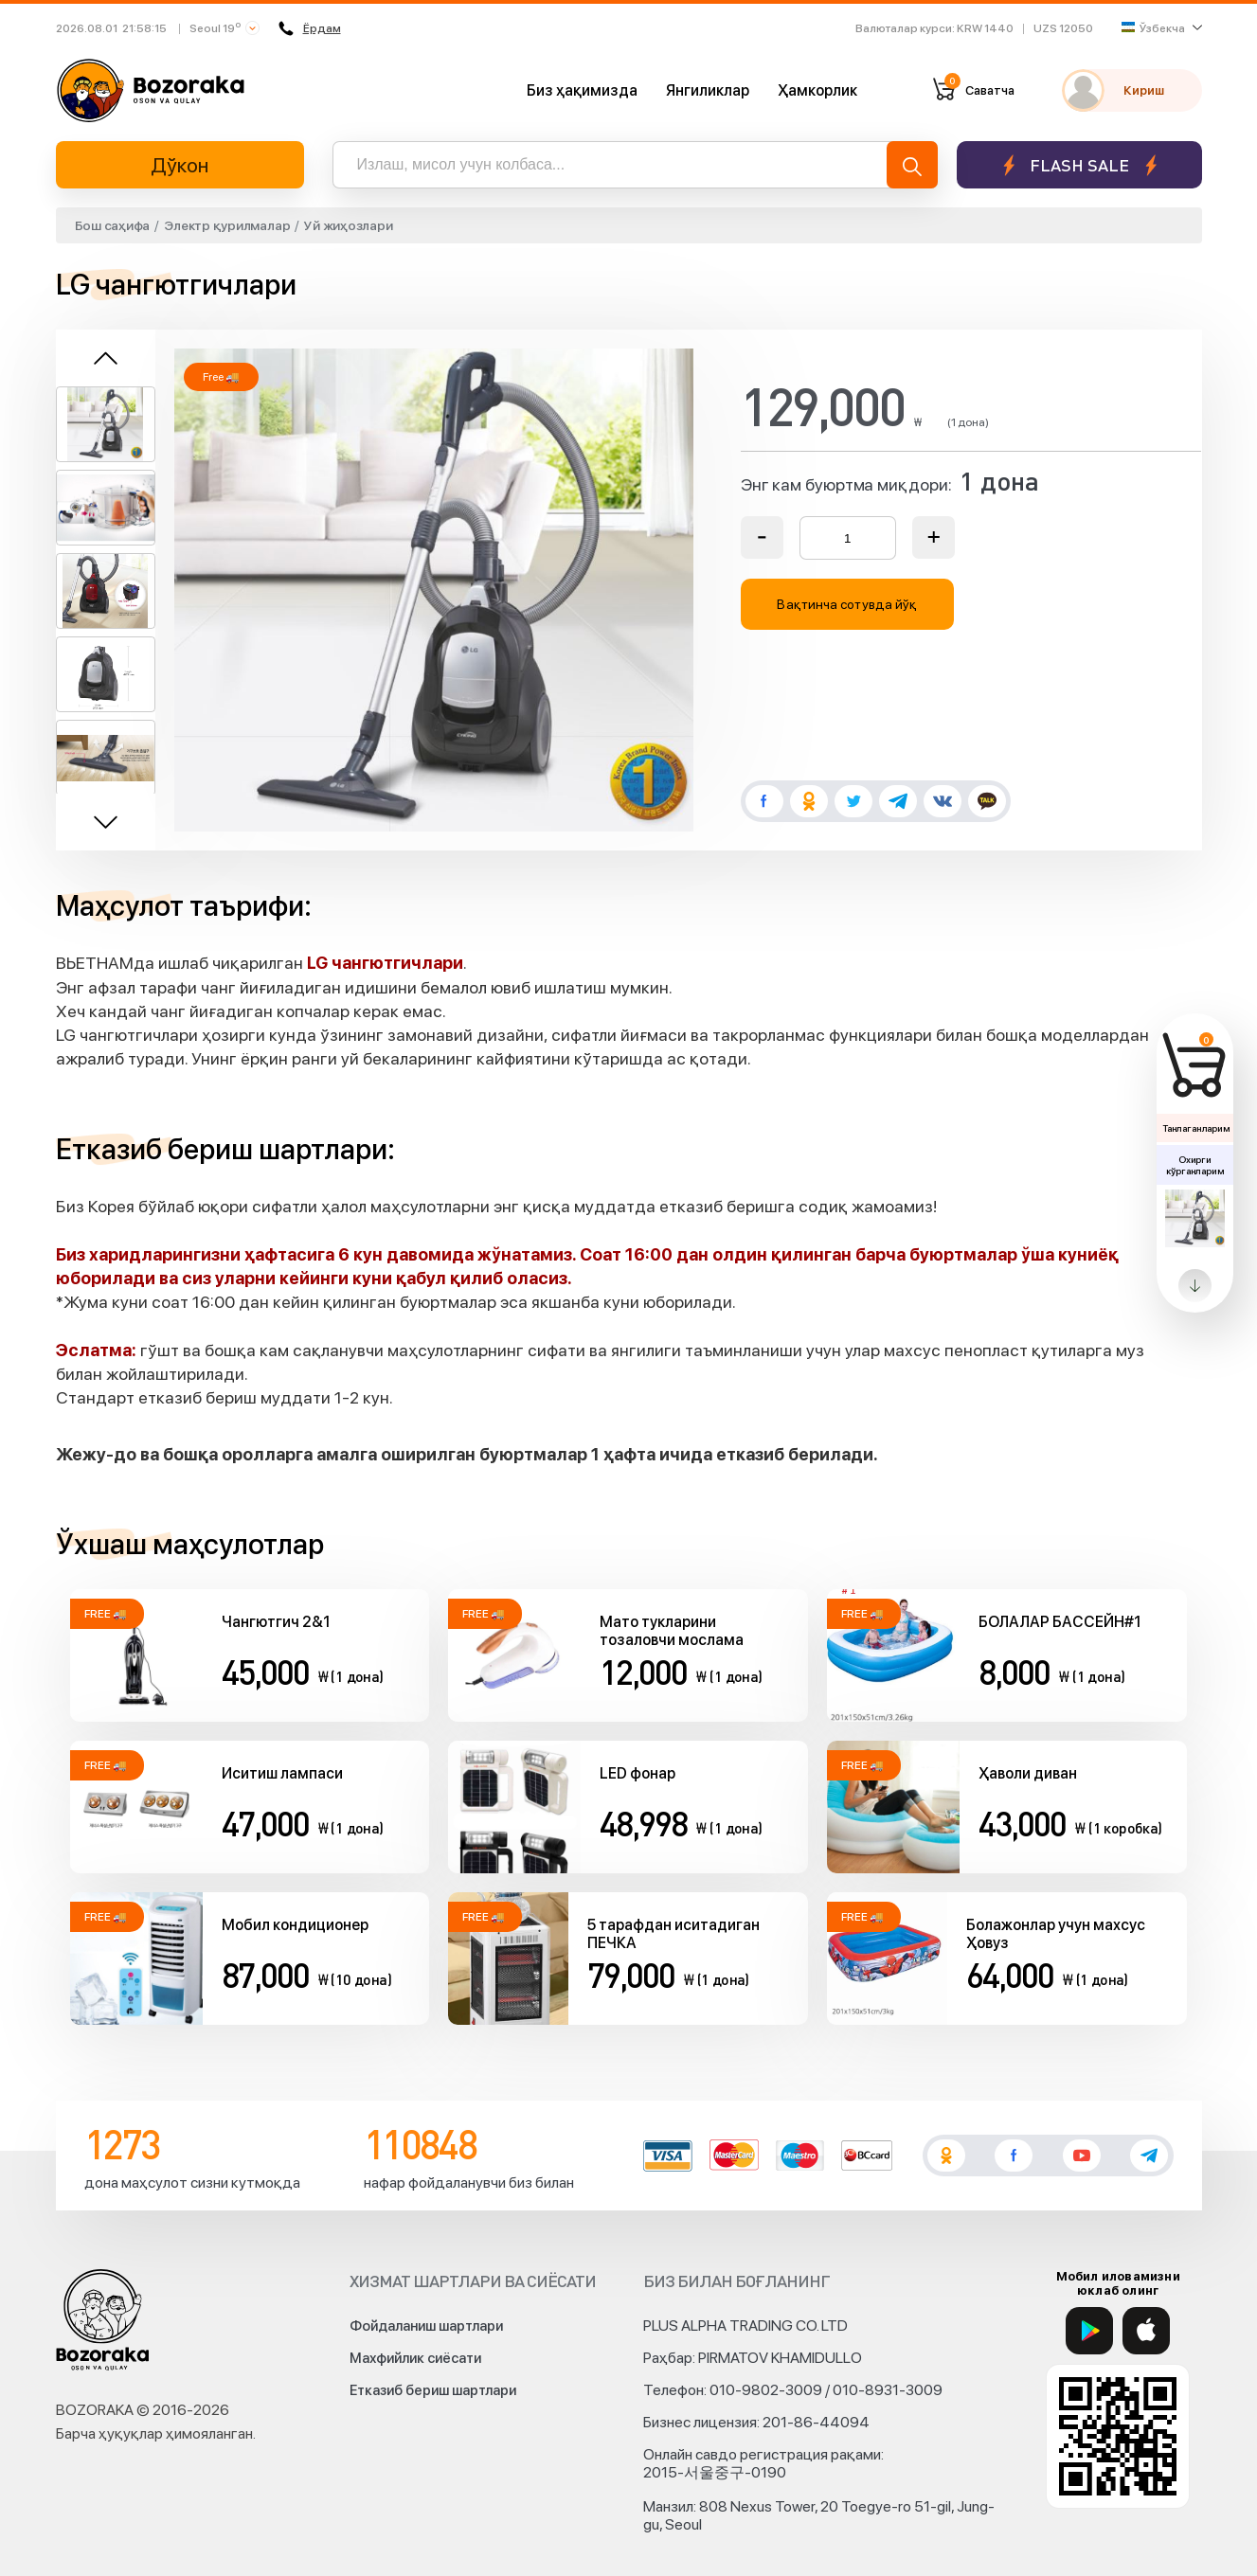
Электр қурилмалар (227, 225)
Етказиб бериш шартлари (433, 2390)
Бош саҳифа (113, 225)
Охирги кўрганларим (1194, 1165)
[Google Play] (1089, 2330)
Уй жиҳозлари (348, 225)
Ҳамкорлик (817, 90)
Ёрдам (309, 28)
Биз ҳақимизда (582, 90)
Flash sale (1079, 165)
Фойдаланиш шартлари (426, 2325)
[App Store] (1146, 2330)
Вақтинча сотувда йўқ (847, 604)
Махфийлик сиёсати (415, 2358)
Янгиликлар (707, 90)
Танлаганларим (1196, 1128)
